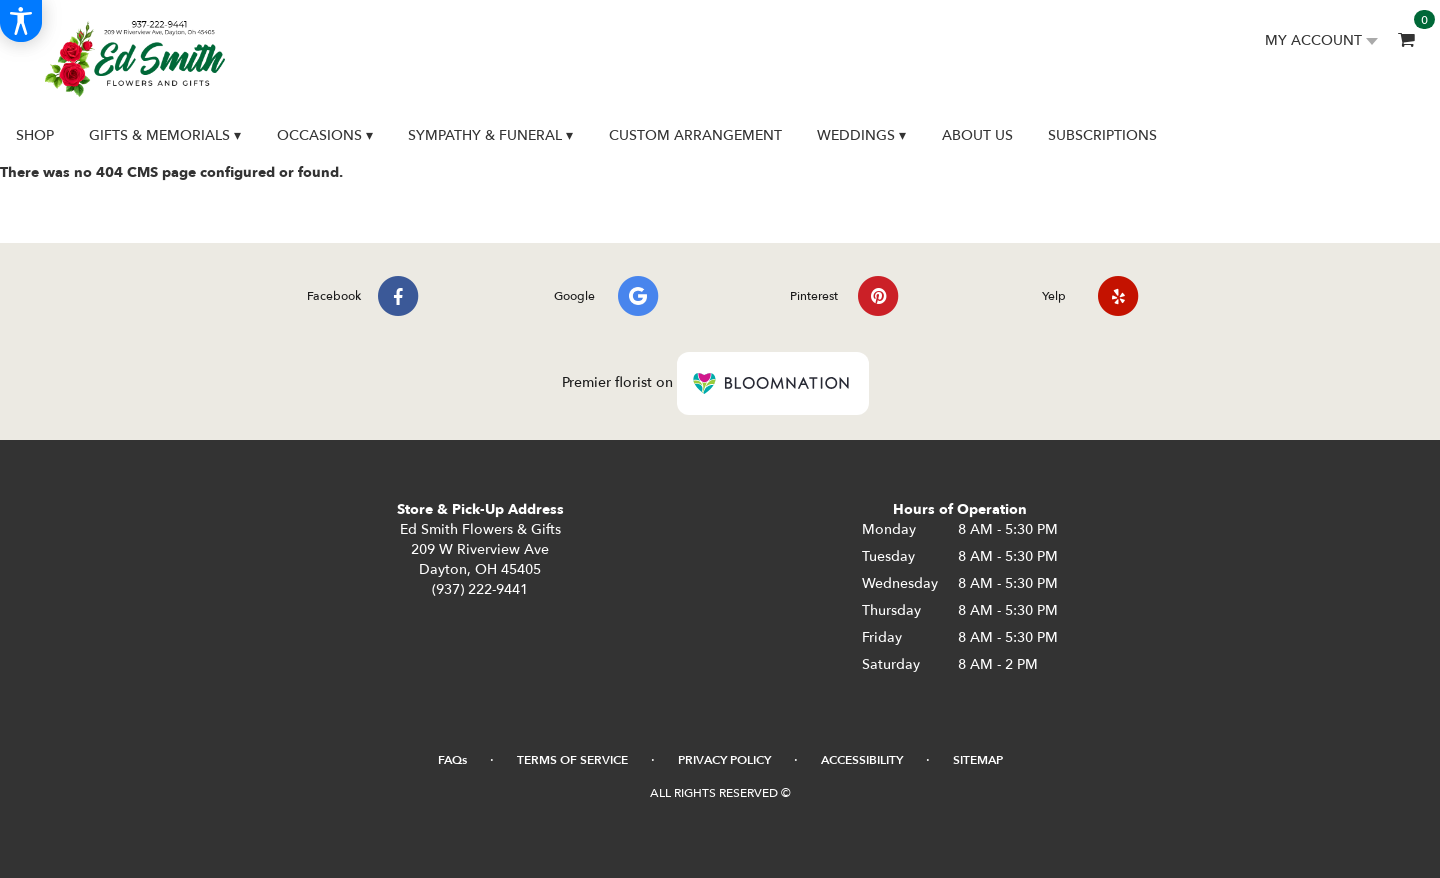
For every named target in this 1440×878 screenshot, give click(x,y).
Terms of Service (572, 760)
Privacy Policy (724, 760)
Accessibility (862, 760)
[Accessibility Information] (21, 21)
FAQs (452, 760)
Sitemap (978, 760)
